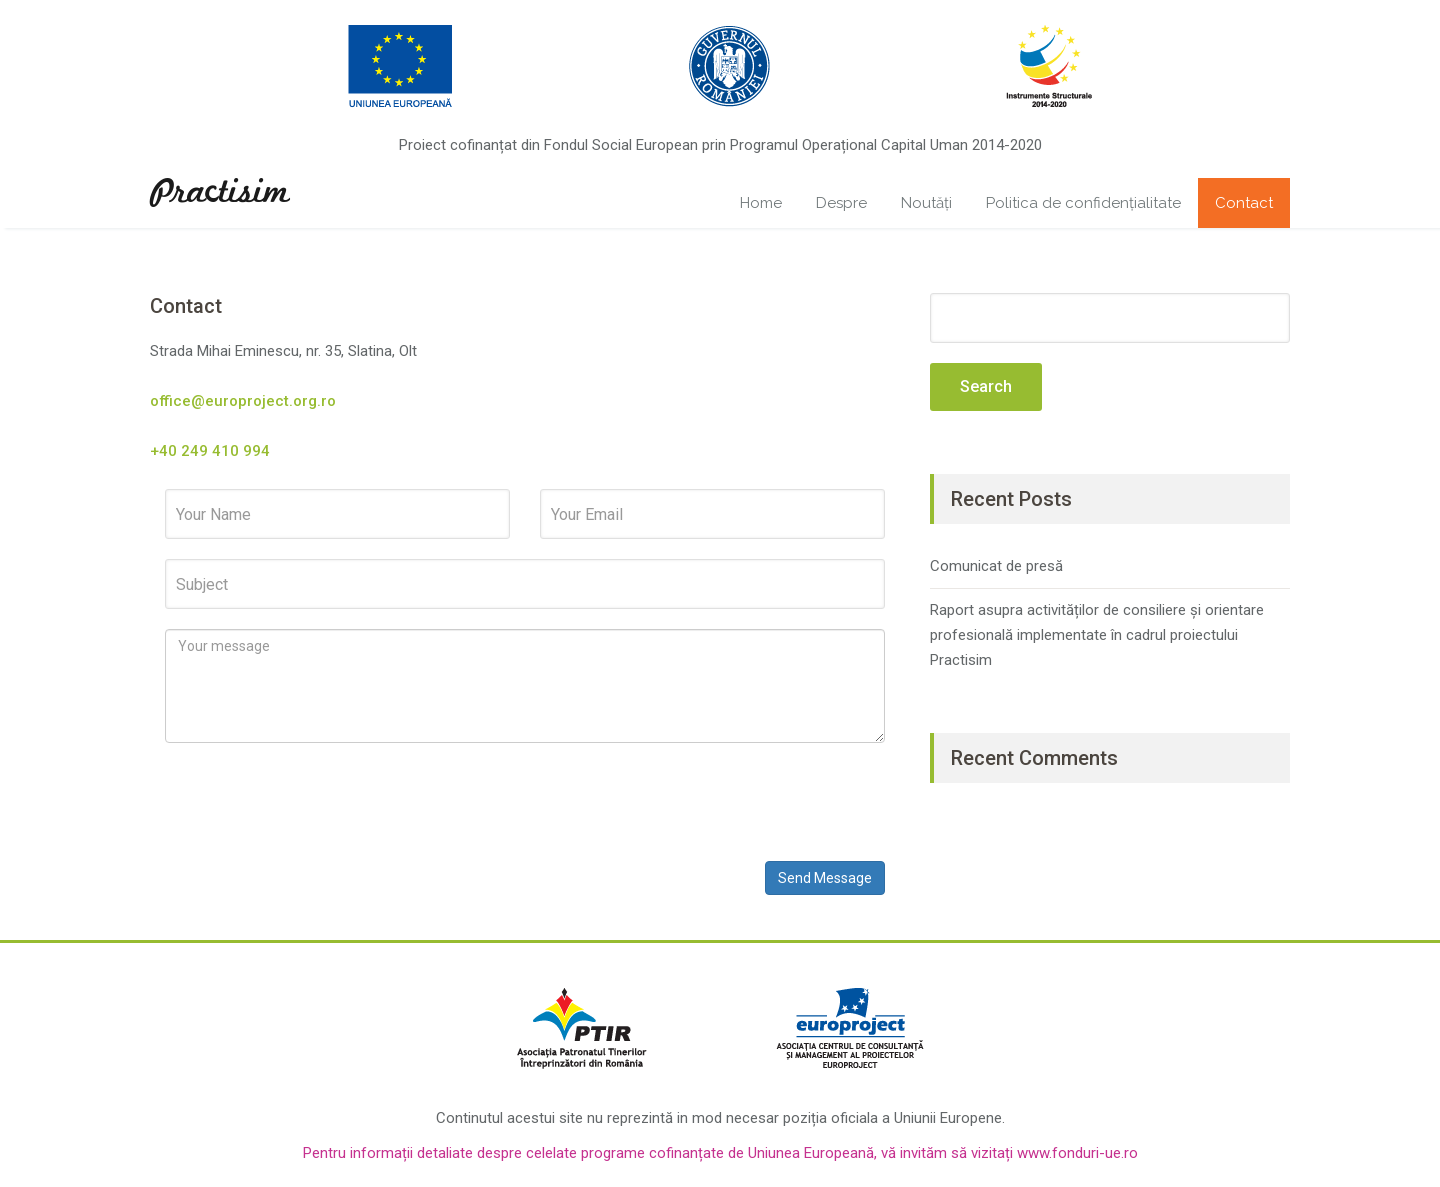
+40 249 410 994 (210, 451)
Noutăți (926, 203)
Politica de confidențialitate (1083, 203)
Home (761, 203)
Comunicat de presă (996, 566)
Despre (841, 203)
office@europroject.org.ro (243, 401)
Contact (1244, 203)
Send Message (825, 878)
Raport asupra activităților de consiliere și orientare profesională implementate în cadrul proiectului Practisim (1097, 635)
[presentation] (317, 802)
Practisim (220, 193)
